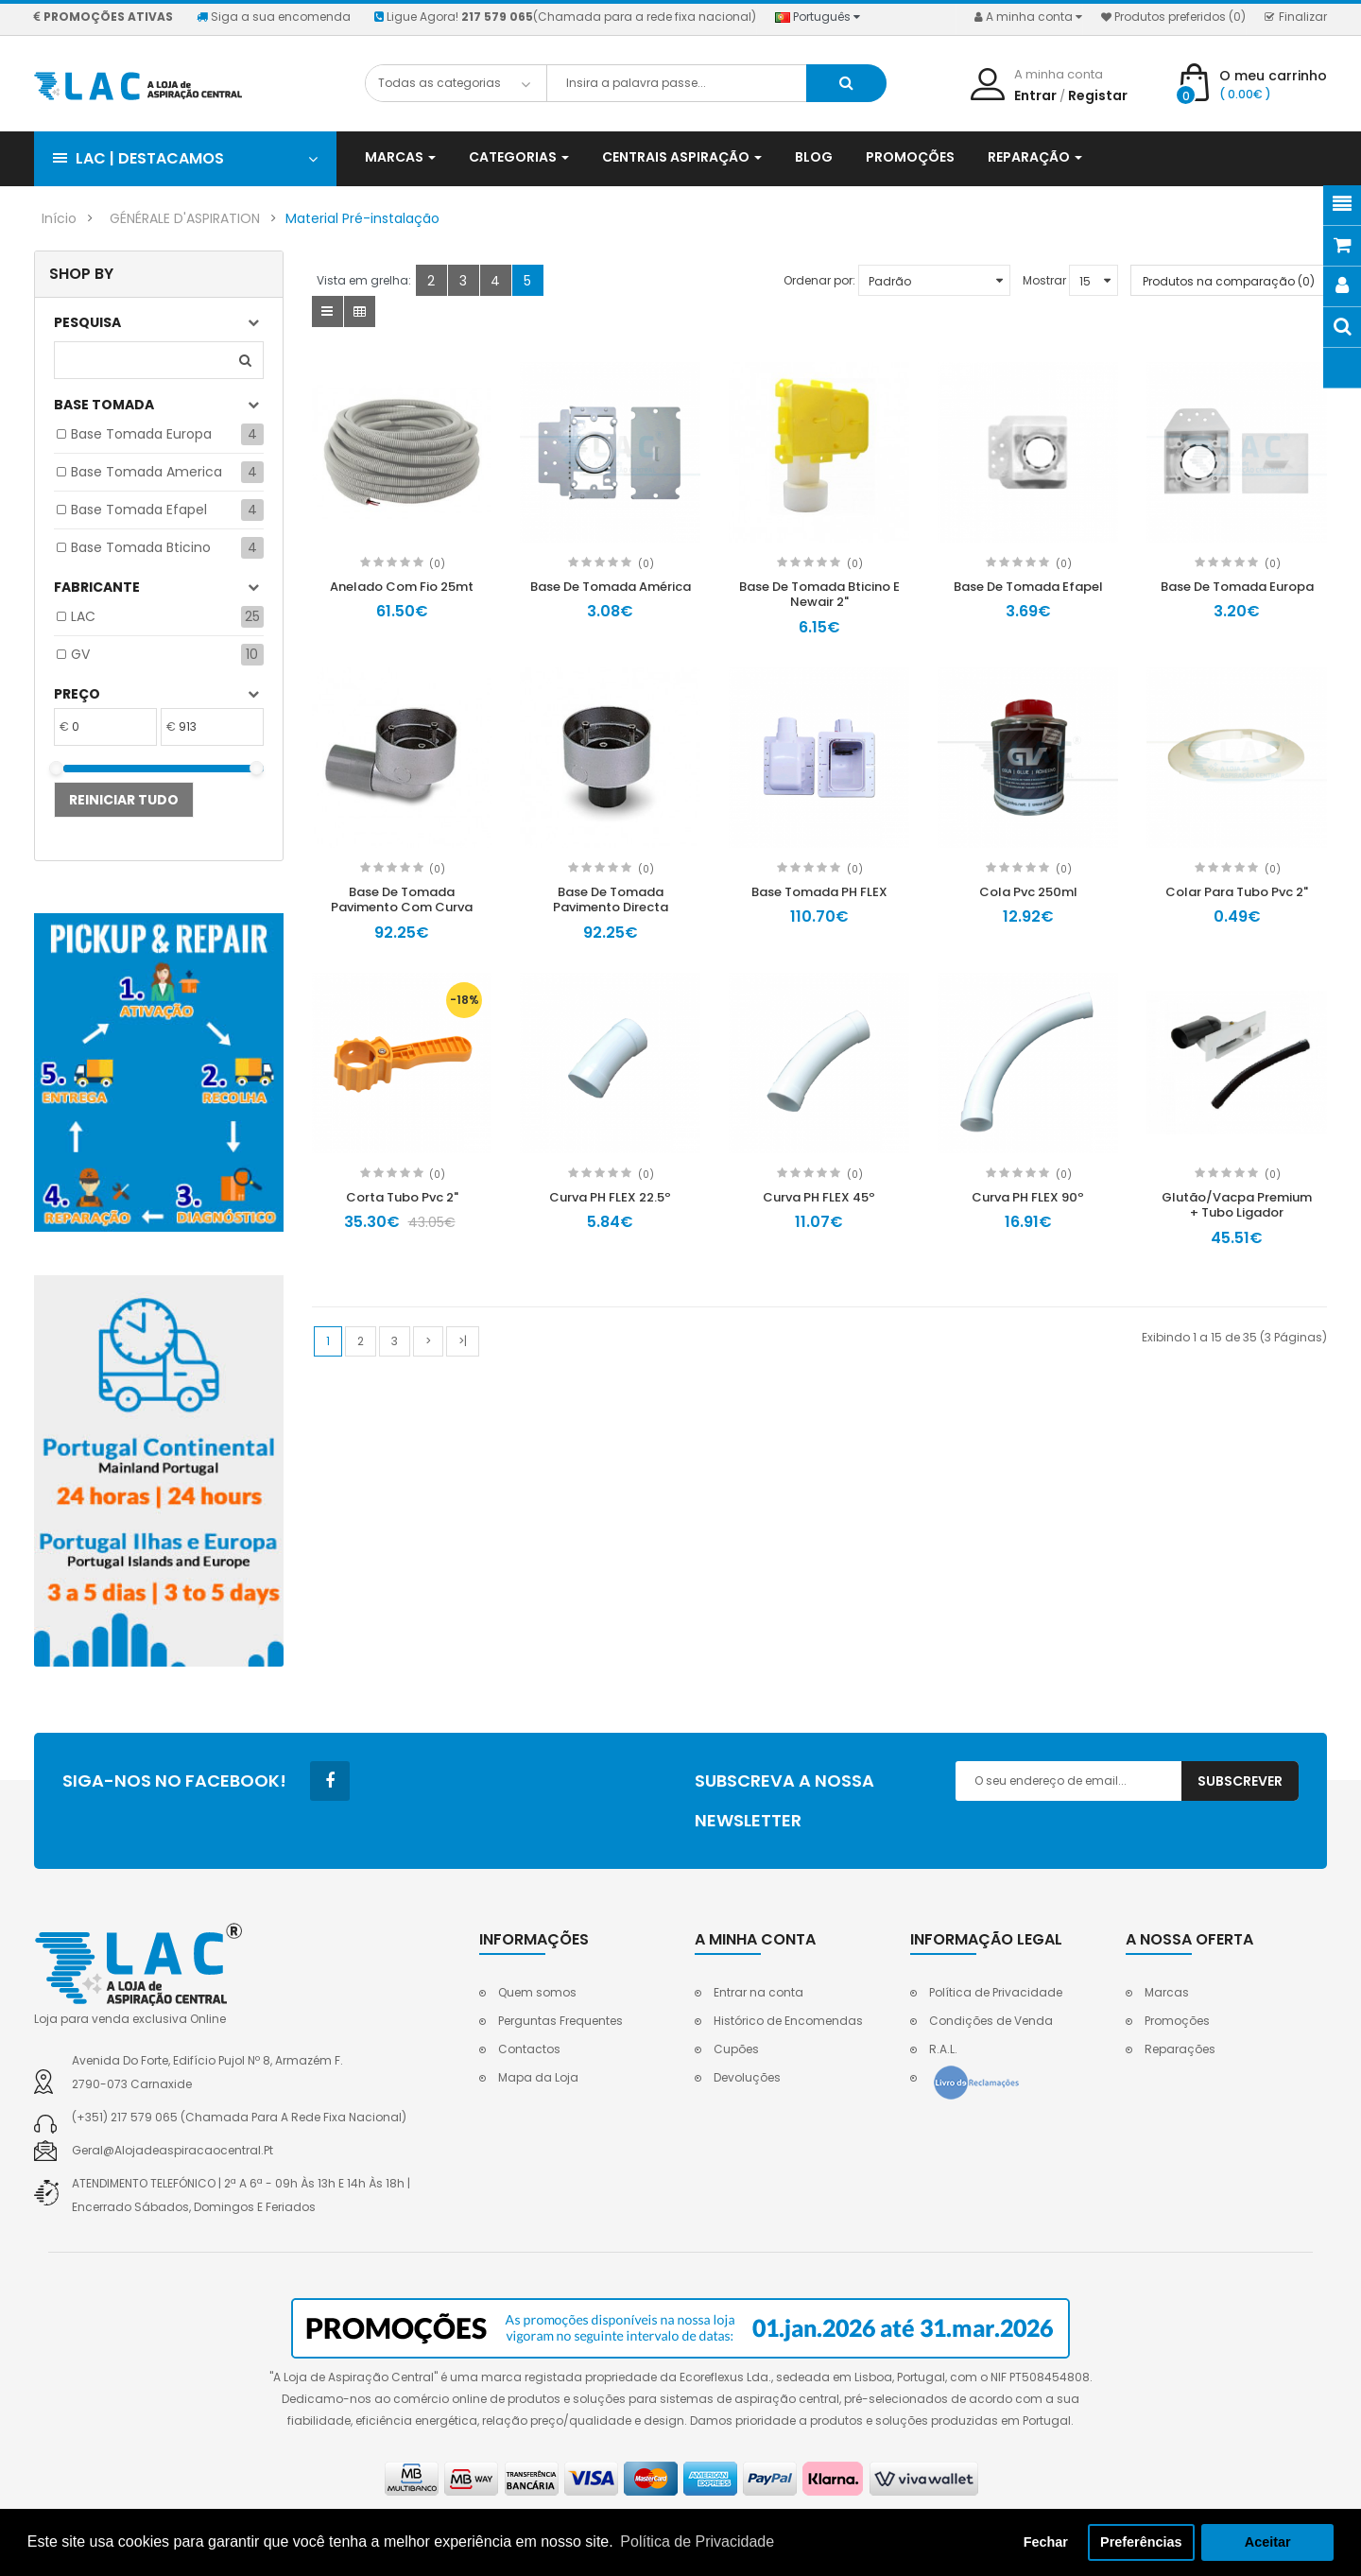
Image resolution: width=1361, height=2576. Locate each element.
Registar (1098, 95)
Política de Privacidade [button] (697, 2541)
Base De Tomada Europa (1237, 587)
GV (80, 654)
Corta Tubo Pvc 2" (402, 1197)
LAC (83, 616)
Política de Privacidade (995, 1992)
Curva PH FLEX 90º (1028, 1197)
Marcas (1167, 1992)
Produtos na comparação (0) (1229, 281)
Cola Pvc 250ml (1028, 892)
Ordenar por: (819, 280)
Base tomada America (146, 471)
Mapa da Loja (538, 2077)
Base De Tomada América (610, 587)
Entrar (1035, 95)
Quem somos (537, 1992)
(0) (437, 564)
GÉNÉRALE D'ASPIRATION (185, 218)
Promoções (1177, 2021)
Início (59, 218)
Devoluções (747, 2077)
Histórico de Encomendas (788, 2021)
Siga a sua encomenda (274, 17)
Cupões (736, 2049)
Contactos (529, 2049)
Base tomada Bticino (141, 547)
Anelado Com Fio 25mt (402, 587)
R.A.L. (943, 2049)
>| (462, 1341)
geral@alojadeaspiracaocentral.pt (172, 2150)
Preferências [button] (1140, 2542)
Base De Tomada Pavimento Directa (610, 900)
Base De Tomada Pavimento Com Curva (402, 900)
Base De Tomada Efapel (1028, 587)
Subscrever (1240, 1781)
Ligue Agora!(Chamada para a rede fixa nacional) (565, 17)
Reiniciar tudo (124, 799)
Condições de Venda (991, 2021)
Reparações (1180, 2049)
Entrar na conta (758, 1992)
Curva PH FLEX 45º (819, 1197)
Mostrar (1044, 280)
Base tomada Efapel (139, 509)
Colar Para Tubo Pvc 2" (1236, 892)
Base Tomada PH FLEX (819, 892)
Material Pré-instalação (362, 218)
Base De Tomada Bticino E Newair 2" (819, 595)
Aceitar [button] (1268, 2542)
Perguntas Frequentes (560, 2021)
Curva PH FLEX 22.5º (610, 1197)
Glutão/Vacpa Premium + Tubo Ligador (1237, 1205)
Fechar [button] (1046, 2542)
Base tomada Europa (141, 433)
